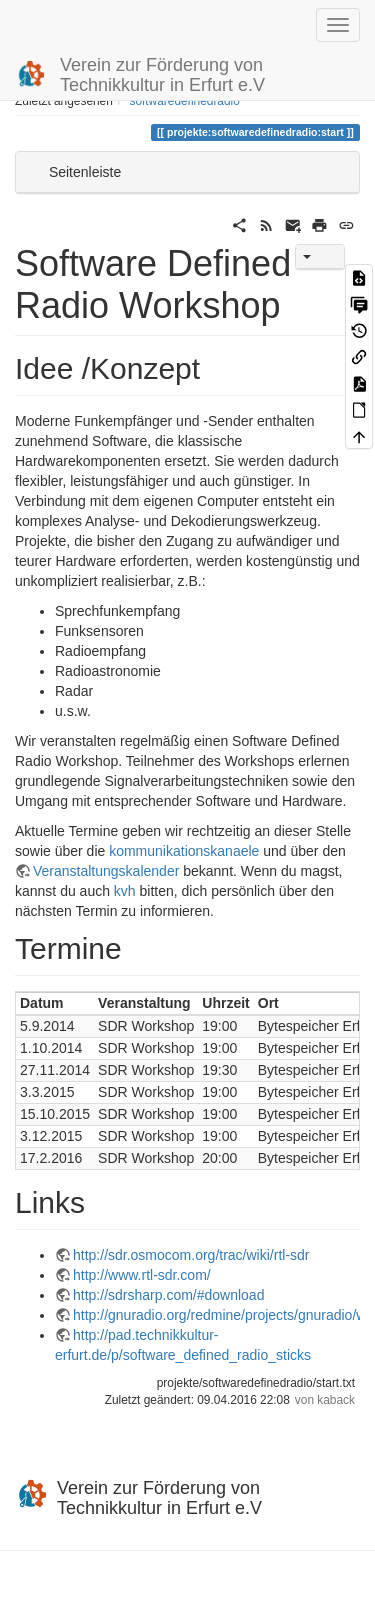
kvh (125, 891)
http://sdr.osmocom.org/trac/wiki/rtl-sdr (191, 1255)
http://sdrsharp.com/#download (168, 1295)
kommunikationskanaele (184, 851)
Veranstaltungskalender (106, 871)
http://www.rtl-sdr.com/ (142, 1275)
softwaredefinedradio (184, 101)
